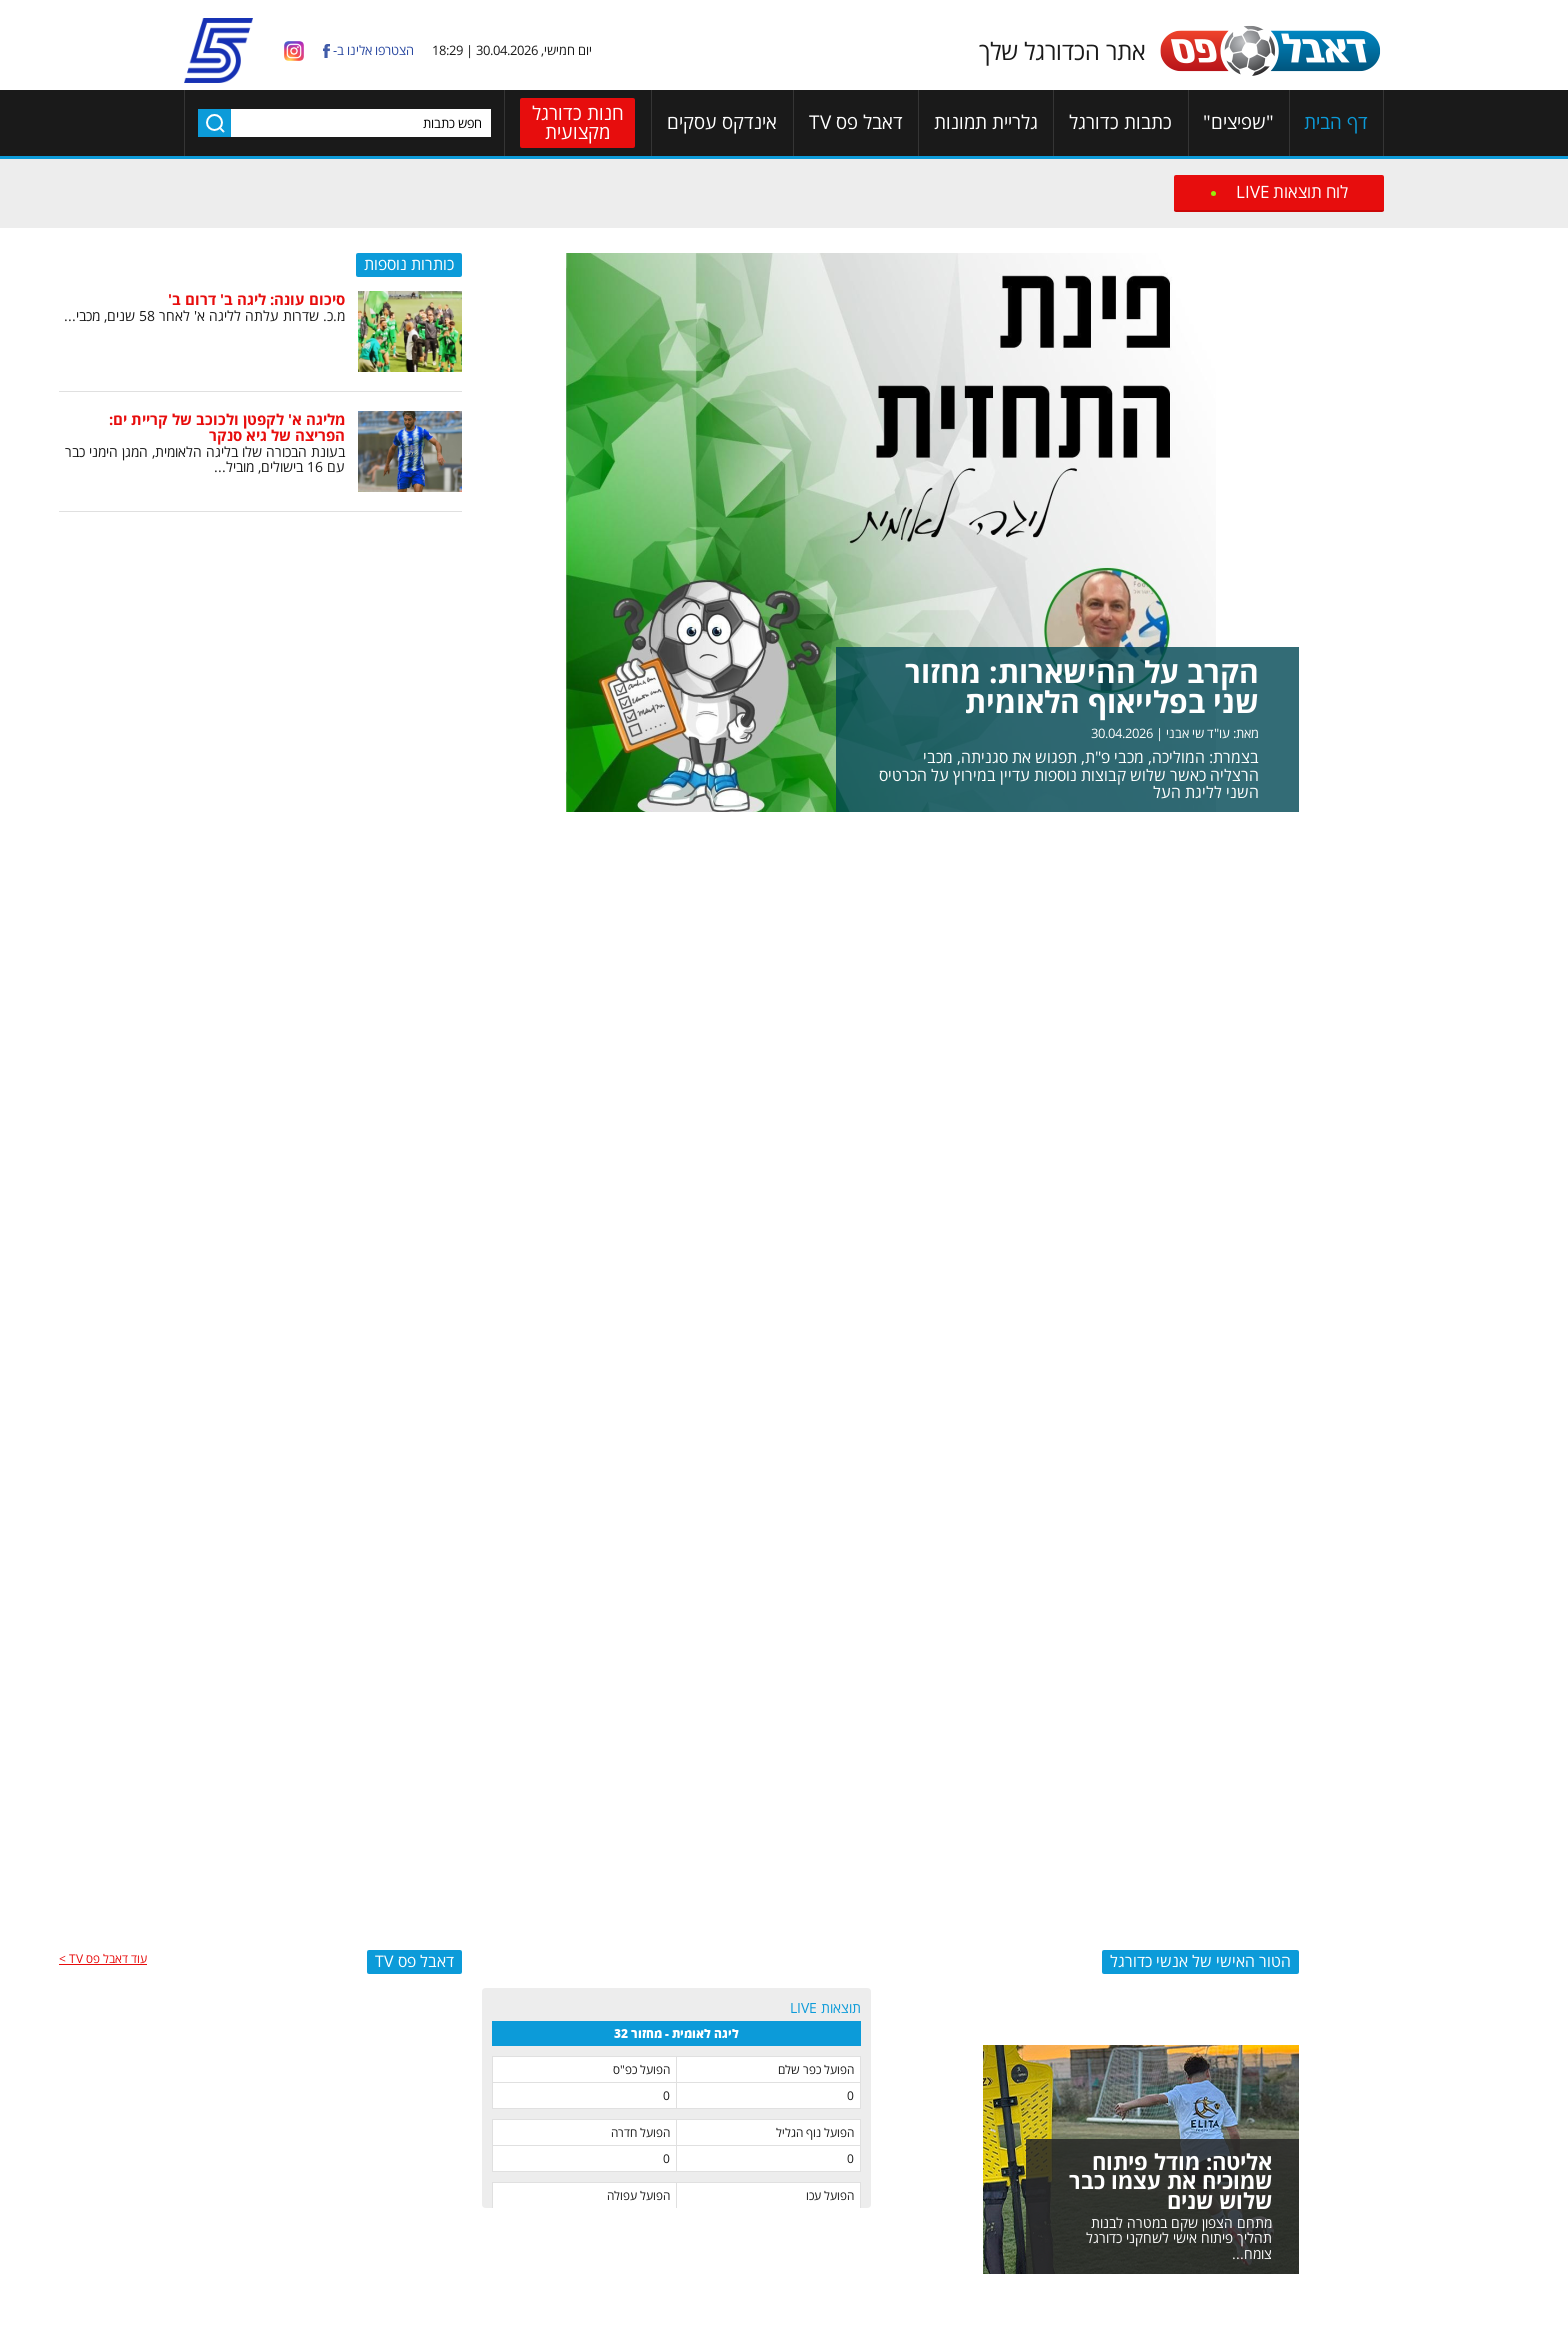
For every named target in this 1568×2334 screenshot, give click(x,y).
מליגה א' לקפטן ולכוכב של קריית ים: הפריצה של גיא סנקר (227, 427)
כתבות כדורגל (1120, 122)
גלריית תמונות (986, 122)
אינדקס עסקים (722, 122)
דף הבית (1336, 122)
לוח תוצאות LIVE (1292, 191)
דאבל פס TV (856, 122)
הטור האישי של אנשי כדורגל (1200, 1961)
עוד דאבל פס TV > (103, 1958)
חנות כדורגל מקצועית (578, 122)
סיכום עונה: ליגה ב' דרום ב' (256, 299)
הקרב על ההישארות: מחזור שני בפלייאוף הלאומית (1082, 686)
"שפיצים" (1238, 122)
